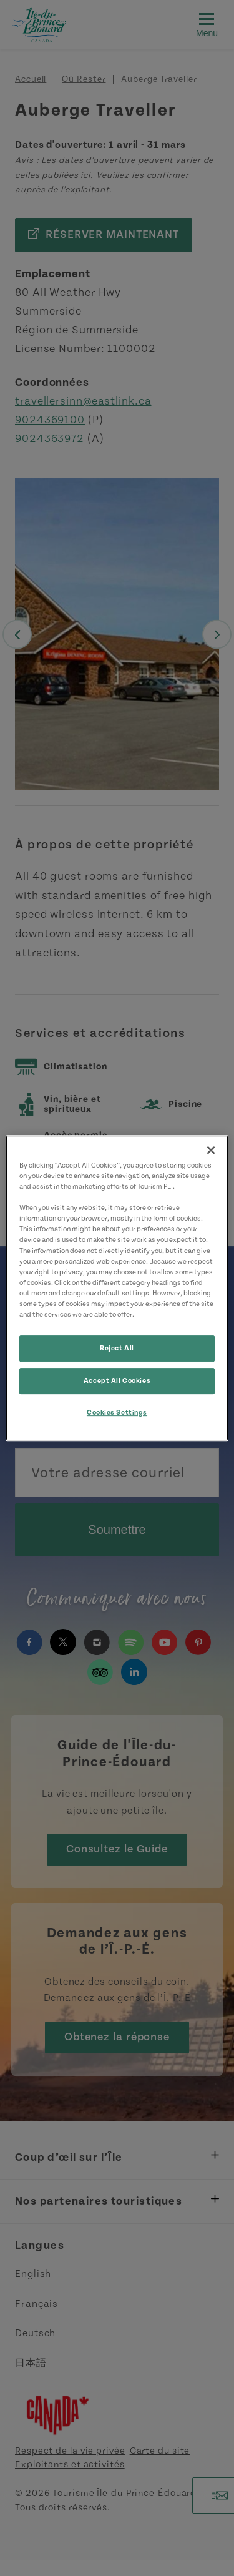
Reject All (117, 1348)
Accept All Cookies (117, 1381)
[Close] (211, 1150)
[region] (117, 1288)
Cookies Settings (117, 1412)
